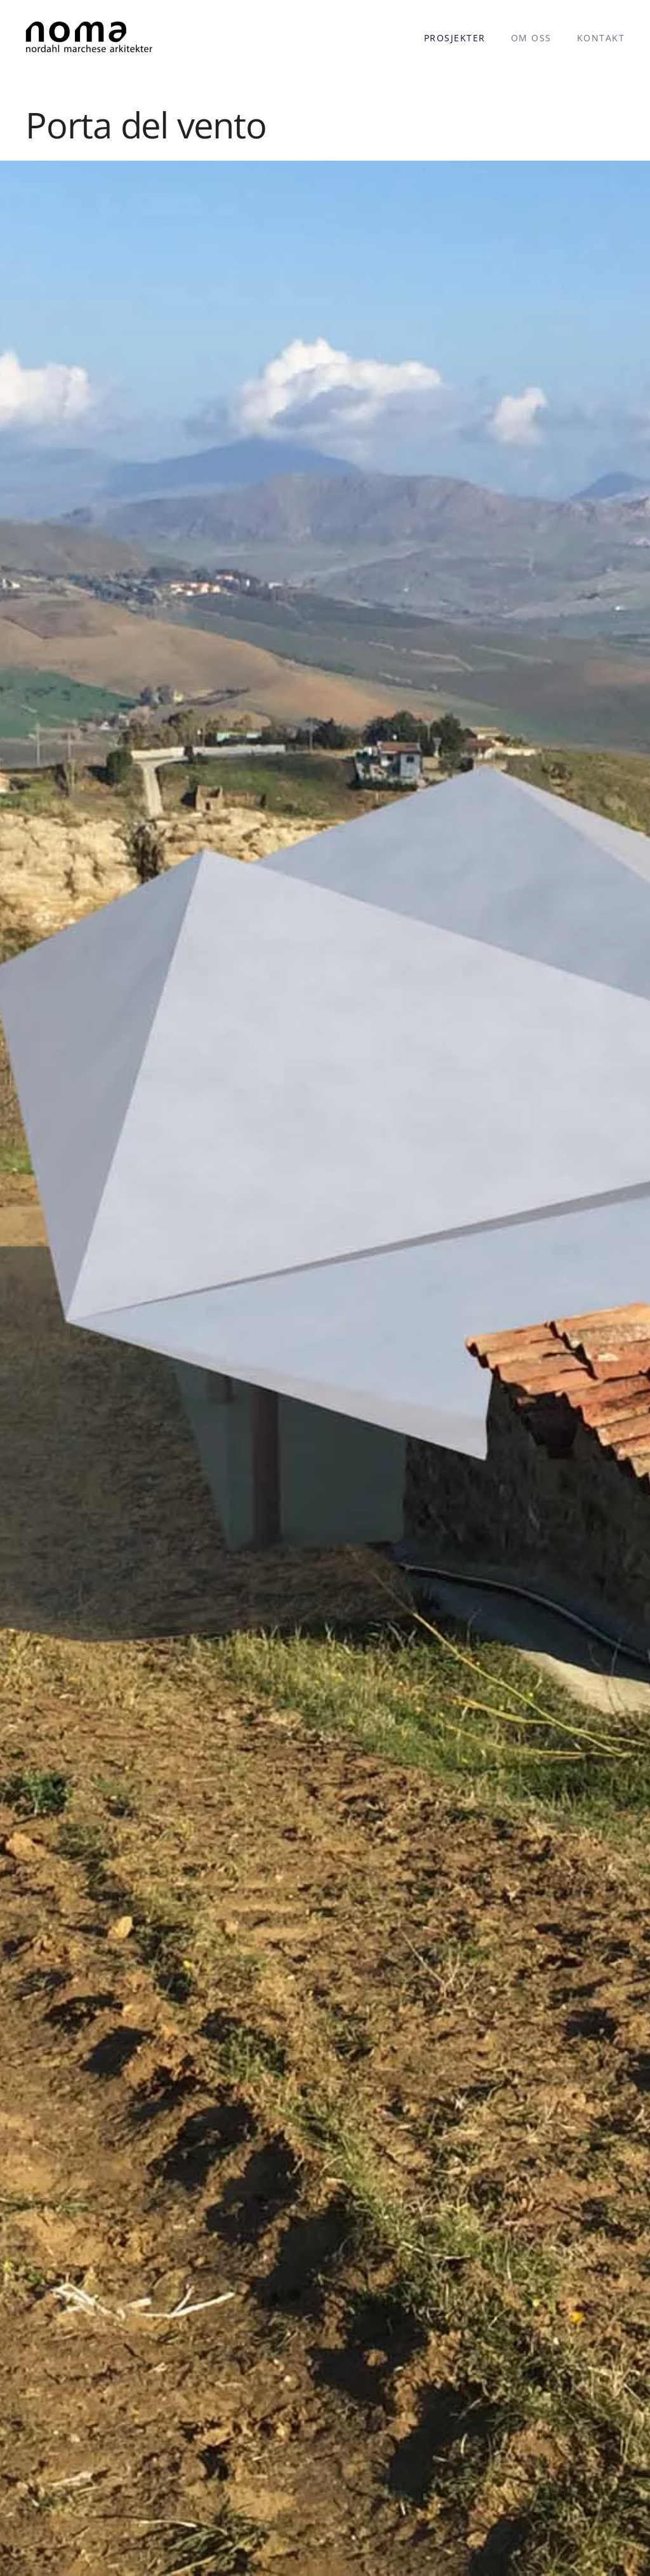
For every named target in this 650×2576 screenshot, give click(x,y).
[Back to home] (88, 38)
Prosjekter (455, 38)
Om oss (531, 38)
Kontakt (601, 38)
